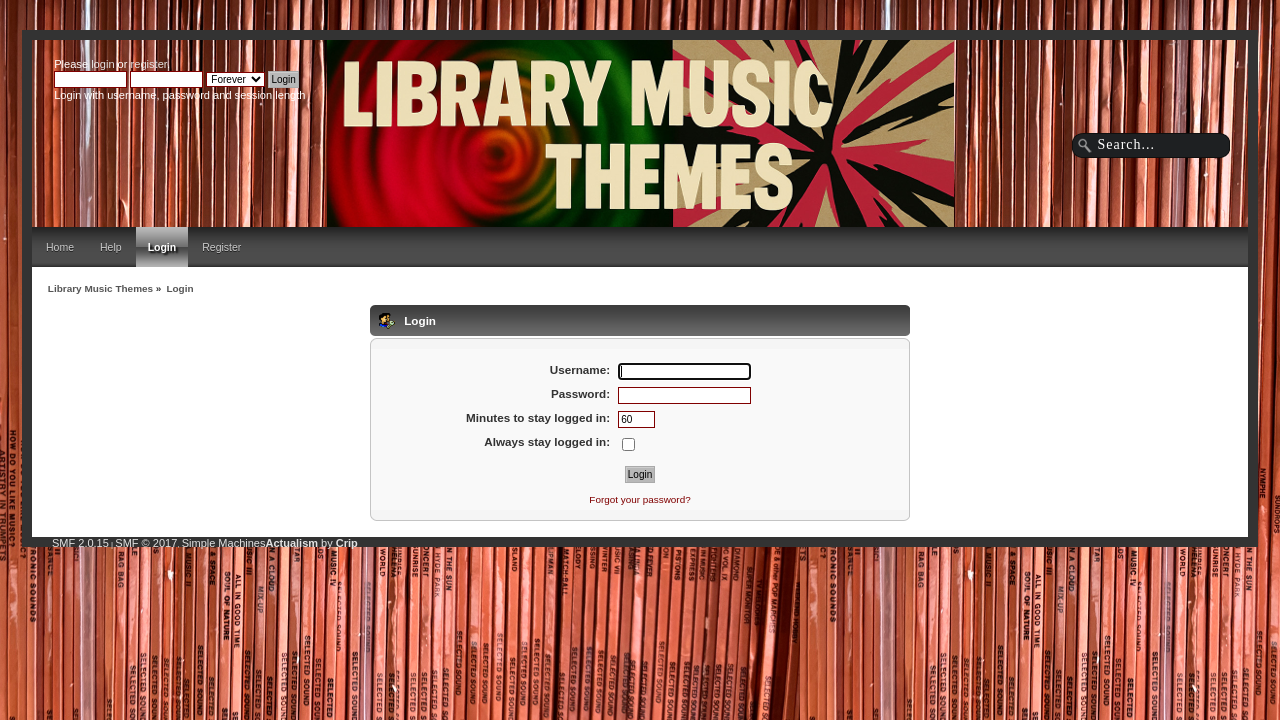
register (149, 64)
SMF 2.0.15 (80, 543)
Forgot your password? (639, 499)
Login (162, 247)
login (102, 64)
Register (221, 247)
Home (60, 247)
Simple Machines (224, 543)
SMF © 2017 (146, 543)
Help (111, 247)
